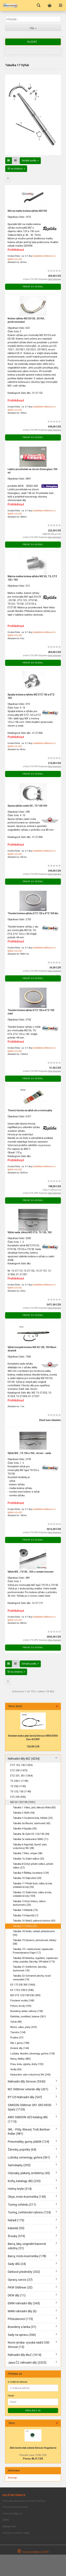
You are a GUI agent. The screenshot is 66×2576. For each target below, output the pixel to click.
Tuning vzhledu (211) (22, 2204)
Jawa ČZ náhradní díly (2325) (27, 2362)
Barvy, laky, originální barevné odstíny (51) (27, 2246)
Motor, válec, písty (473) (23, 2027)
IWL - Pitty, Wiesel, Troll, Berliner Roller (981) (29, 2132)
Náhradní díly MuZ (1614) (24, 2355)
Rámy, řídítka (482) (20, 2058)
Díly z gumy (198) (19, 2042)
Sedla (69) (15, 2069)
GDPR (6, 2519)
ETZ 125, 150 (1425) (21, 1765)
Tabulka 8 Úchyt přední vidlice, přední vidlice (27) (33, 1865)
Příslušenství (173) (20, 2319)
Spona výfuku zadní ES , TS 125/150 (27, 805)
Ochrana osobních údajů (16, 2532)
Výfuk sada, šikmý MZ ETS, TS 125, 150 (29, 1232)
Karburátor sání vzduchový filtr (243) (30, 2074)
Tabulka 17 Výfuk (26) (25, 1926)
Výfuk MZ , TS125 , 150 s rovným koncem (30, 1571)
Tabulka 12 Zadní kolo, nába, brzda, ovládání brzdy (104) (32, 1894)
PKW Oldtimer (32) (20, 2287)
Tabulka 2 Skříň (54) (24, 1812)
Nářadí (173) (16, 2220)
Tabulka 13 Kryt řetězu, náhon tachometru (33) (29, 1903)
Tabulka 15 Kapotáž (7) (25, 1915)
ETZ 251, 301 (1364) (21, 1775)
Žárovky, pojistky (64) (22, 2149)
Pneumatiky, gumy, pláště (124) (28, 2141)
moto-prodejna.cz (13, 2513)
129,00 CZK (33, 1746)
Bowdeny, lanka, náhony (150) (26, 2011)
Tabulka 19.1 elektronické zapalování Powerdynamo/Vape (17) (33, 1951)
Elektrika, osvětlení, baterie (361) (28, 2016)
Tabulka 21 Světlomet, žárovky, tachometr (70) (30, 1968)
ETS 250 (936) (18, 1796)
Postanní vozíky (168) (22, 2000)
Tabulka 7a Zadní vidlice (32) (28, 1858)
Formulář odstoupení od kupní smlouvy (24, 2500)
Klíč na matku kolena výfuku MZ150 (27, 211)
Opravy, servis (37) (20, 2279)
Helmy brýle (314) (20, 2188)
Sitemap (12, 2477)
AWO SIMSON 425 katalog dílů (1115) (28, 2119)
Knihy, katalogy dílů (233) (24, 2181)
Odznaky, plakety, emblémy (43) (29, 2173)
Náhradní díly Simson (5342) (27, 2081)
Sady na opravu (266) (22, 2335)
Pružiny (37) (16, 2037)
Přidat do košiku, (33, 286)
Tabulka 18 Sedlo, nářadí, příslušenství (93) (34, 1933)
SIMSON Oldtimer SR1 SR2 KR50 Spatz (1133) (29, 2107)
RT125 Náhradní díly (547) (25, 2097)
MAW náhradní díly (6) (22, 2311)
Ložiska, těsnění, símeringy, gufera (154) (32, 2053)
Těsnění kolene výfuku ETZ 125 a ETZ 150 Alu (33, 913)
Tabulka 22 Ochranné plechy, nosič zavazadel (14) (32, 1977)
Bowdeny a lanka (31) (22, 2327)
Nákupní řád (9, 2526)
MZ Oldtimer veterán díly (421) (28, 2089)
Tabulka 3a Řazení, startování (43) (31, 1823)
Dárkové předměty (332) (24, 2272)
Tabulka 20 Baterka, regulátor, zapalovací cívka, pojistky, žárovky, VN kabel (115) (35, 1960)
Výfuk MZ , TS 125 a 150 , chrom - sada (29, 1453)
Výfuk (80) (16, 2021)
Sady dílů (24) (17, 2264)
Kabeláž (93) (16, 2228)
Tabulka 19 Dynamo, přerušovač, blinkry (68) (34, 1942)
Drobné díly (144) (19, 2048)
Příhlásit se (33, 2410)
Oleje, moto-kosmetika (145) (27, 2196)
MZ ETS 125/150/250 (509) (25, 1995)
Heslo (11, 2395)
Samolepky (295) (19, 2165)
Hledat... (33, 41)
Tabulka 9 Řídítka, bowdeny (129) (31, 1872)
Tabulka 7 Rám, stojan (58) (27, 1853)
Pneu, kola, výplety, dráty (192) (26, 2064)
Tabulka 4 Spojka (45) (25, 1828)
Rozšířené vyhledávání (33, 51)
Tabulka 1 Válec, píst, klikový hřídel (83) (34, 1807)
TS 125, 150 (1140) (20, 1791)
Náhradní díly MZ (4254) (24, 1758)
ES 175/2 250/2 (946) (22, 1990)
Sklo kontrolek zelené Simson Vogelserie (33, 2447)
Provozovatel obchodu (15, 2506)
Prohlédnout (16, 249)
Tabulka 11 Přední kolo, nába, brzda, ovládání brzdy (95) (32, 1885)
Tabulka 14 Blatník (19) (25, 1910)
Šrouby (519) (16, 2236)
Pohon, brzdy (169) (20, 2005)
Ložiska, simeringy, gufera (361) (29, 2157)
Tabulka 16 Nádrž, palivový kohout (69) (34, 1920)
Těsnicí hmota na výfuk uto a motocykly (30, 1110)
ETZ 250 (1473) (18, 1770)
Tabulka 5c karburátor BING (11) (30, 1839)
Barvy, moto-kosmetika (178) (27, 2256)
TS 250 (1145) (18, 1786)
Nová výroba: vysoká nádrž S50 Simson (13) (28, 2345)
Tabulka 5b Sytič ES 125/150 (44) (31, 1833)
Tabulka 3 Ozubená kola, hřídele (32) (33, 1817)
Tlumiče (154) (18, 2032)
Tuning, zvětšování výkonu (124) (29, 2212)
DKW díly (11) (17, 2295)
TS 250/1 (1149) (19, 1780)
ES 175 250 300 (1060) (22, 1984)
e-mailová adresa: (18, 2381)
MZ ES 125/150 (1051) (22, 1802)
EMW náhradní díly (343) (24, 2303)
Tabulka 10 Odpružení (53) (27, 1878)
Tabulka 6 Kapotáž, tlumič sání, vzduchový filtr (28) (30, 1846)
